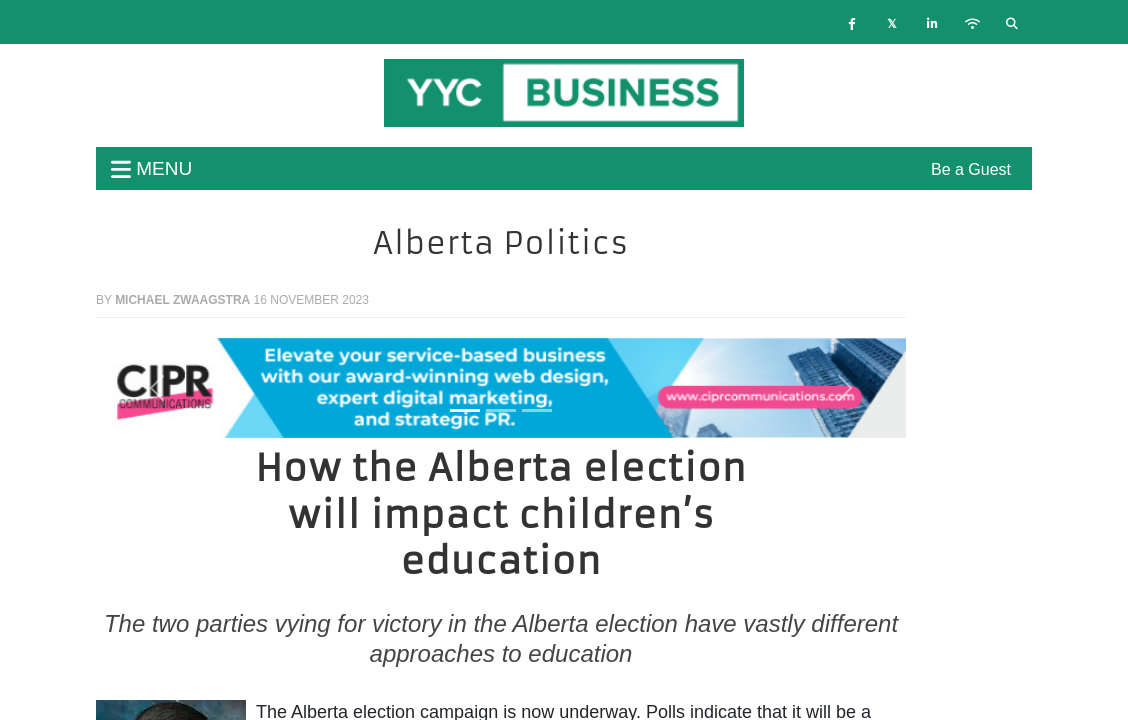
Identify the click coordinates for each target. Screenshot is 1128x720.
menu (151, 168)
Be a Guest (971, 169)
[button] (157, 388)
